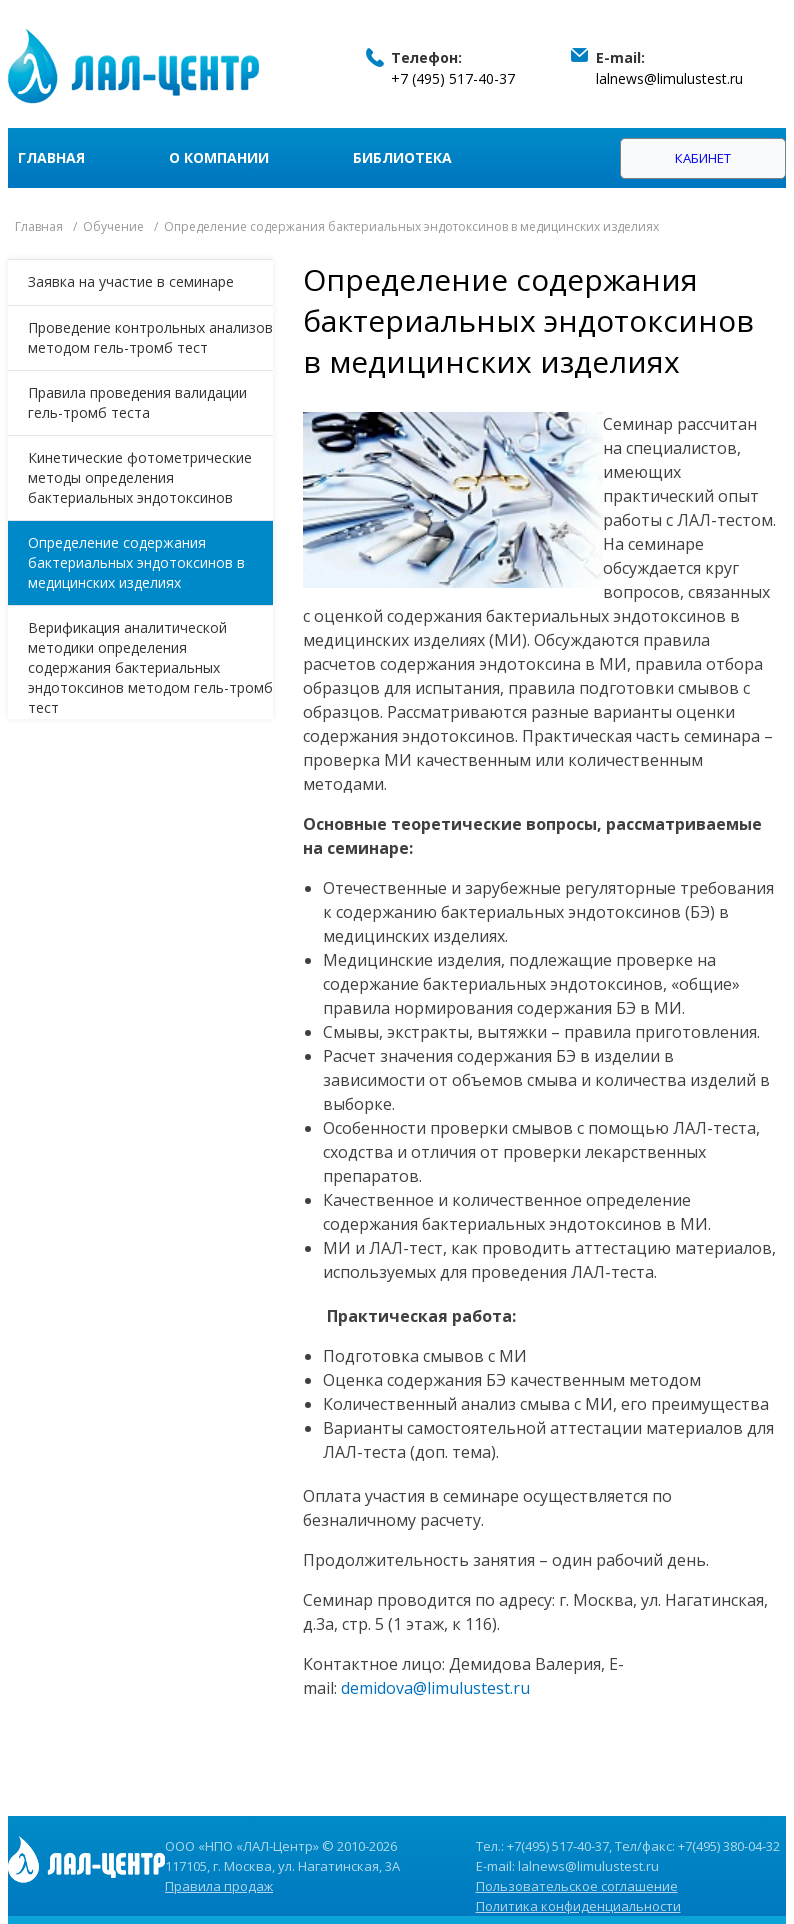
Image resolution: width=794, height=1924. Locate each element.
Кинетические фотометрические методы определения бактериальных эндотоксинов (140, 477)
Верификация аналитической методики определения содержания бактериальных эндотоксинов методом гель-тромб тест (150, 667)
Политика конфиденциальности (578, 1906)
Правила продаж (219, 1886)
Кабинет (703, 158)
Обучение (113, 226)
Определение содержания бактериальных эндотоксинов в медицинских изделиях (136, 562)
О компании (219, 157)
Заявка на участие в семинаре (131, 281)
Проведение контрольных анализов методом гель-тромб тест (150, 337)
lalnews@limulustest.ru (669, 78)
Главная (51, 157)
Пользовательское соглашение (577, 1886)
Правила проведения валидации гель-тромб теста (137, 402)
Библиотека (402, 157)
